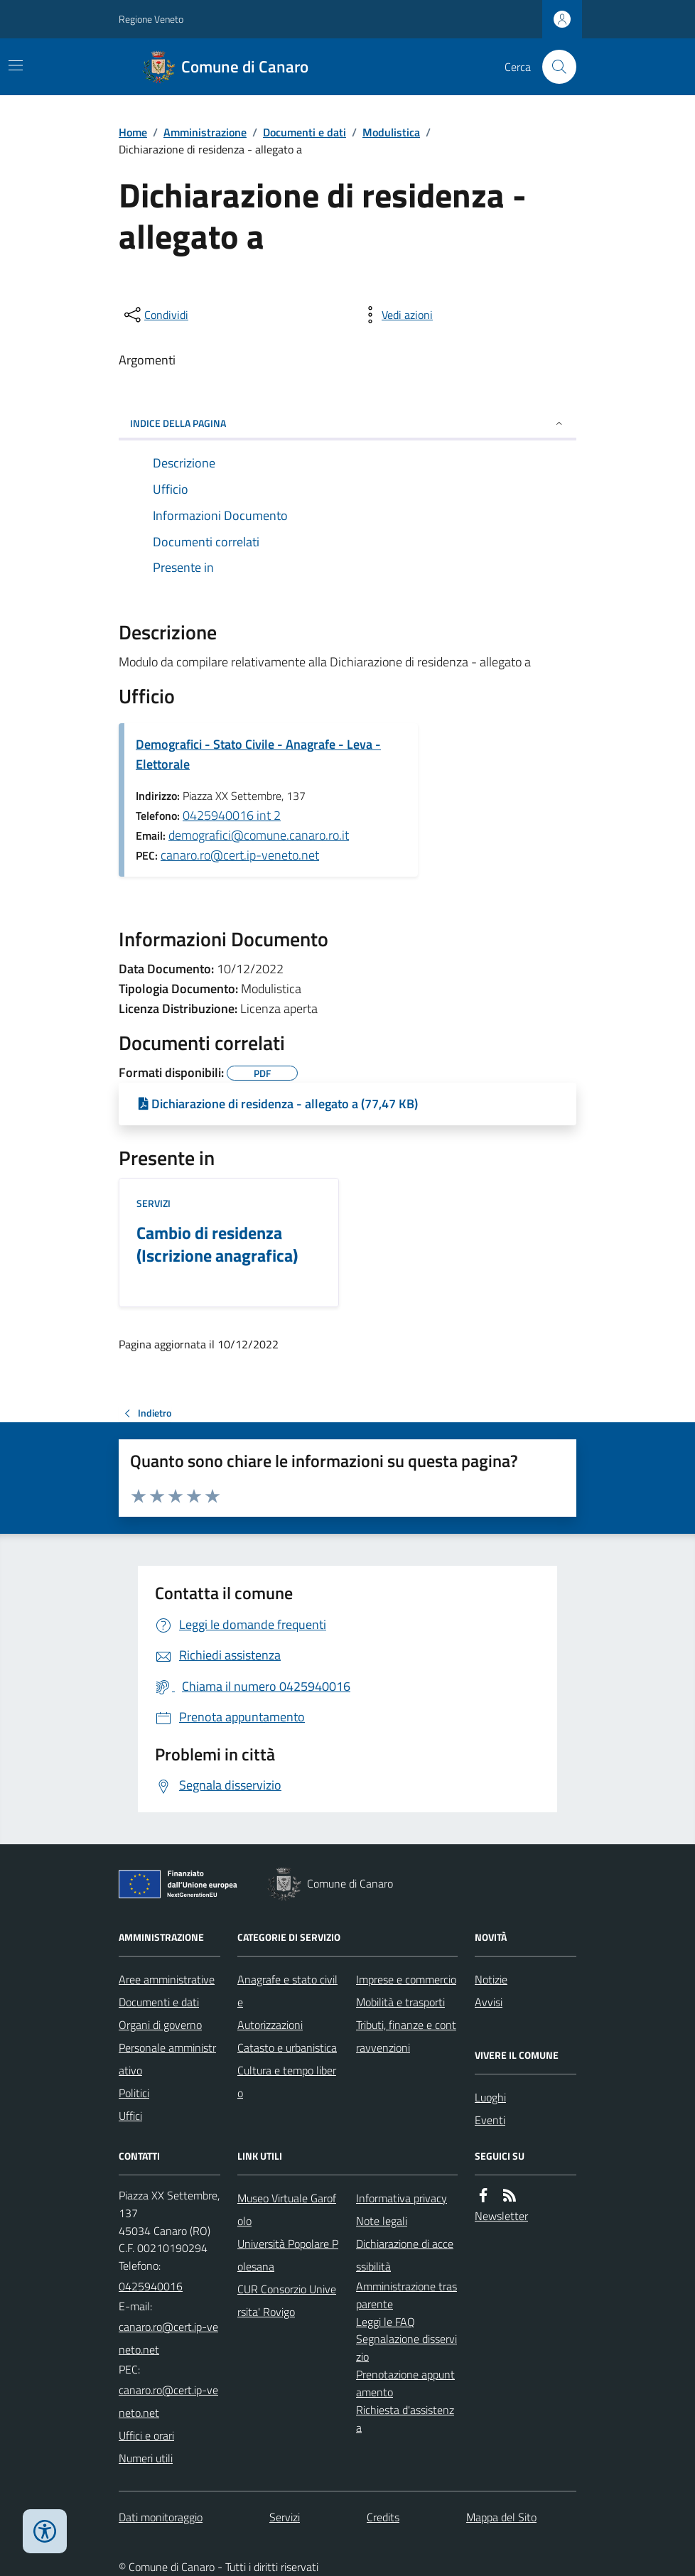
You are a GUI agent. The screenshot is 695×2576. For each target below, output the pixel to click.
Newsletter (501, 2215)
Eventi (490, 2119)
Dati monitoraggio (161, 2517)
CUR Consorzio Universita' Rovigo (286, 2300)
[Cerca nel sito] (553, 67)
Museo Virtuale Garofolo (286, 2209)
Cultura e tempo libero (286, 2081)
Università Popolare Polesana (287, 2255)
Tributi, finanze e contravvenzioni (406, 2036)
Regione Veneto (151, 18)
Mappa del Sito (501, 2517)
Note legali (381, 2220)
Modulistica (391, 132)
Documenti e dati (304, 132)
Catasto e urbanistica (287, 2047)
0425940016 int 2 (232, 815)
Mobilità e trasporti (400, 2002)
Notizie (491, 1979)
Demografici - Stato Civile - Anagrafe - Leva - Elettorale (258, 754)
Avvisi (488, 2002)
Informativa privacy (401, 2198)
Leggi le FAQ (385, 2321)
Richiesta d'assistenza (405, 2418)
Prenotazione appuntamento (405, 2383)
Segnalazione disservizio (406, 2347)
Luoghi (490, 2097)
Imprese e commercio (406, 1979)
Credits (383, 2517)
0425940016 (151, 2286)
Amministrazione (205, 132)
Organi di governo (160, 2024)
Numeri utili (146, 2458)
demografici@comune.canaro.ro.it (258, 835)
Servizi (153, 1203)
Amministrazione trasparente (406, 2295)
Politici (134, 2092)
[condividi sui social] (155, 314)
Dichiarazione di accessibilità (404, 2255)
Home (133, 132)
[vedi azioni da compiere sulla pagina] (396, 314)
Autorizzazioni (270, 2024)
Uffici (130, 2115)
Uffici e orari (146, 2435)
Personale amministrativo (167, 2059)
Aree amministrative (167, 1979)
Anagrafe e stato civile (287, 1991)
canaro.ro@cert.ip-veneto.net (240, 855)
